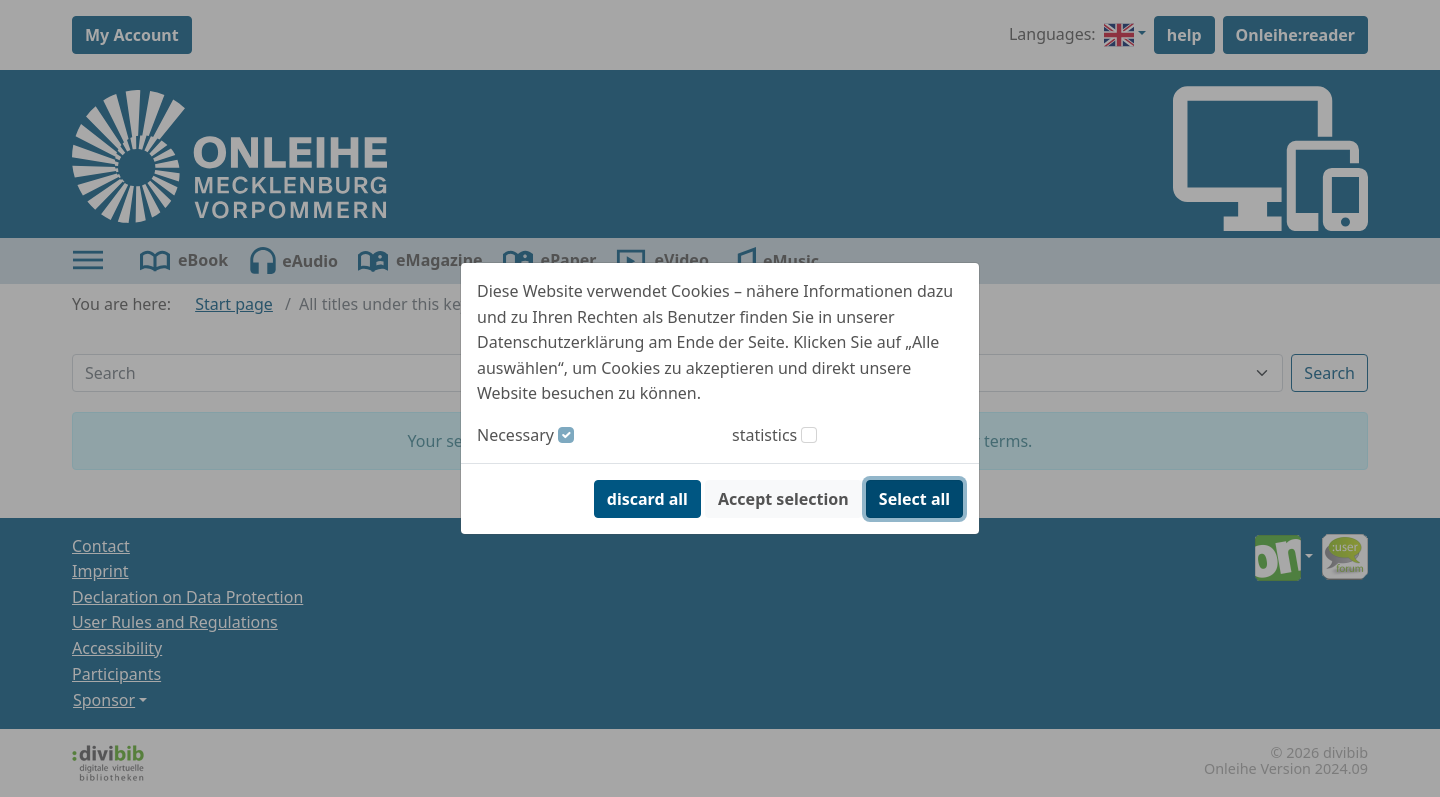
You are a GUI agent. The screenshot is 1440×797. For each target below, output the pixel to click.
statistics (764, 435)
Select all (914, 499)
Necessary (515, 435)
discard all (647, 499)
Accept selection (783, 499)
